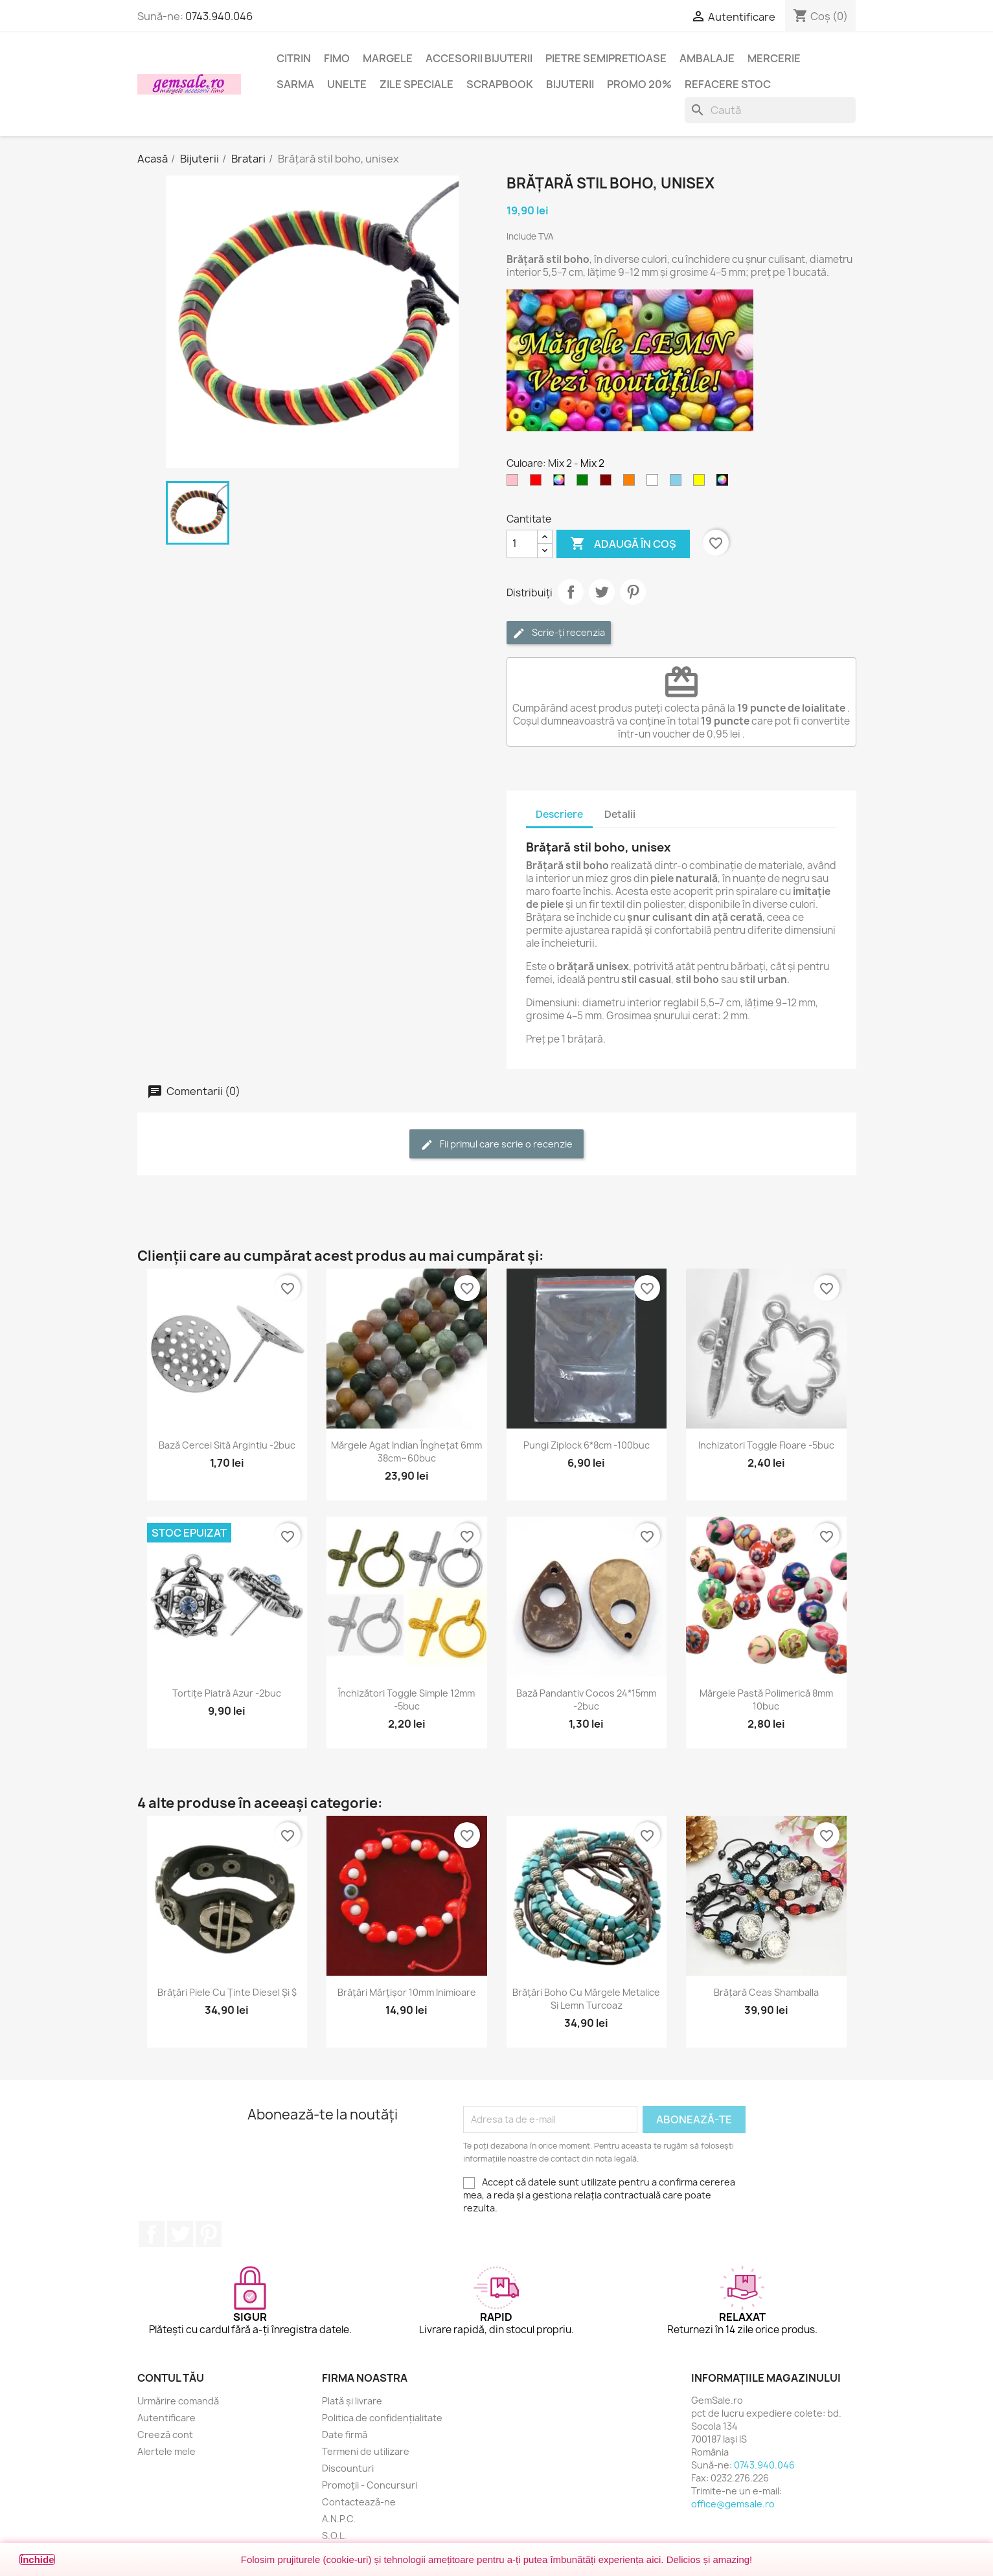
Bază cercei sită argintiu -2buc (227, 1445)
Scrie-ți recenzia (558, 633)
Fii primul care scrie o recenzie (496, 1144)
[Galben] (701, 483)
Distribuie (571, 592)
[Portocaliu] (631, 483)
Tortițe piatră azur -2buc (226, 1693)
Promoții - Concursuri (369, 2485)
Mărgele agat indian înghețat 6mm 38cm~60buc (406, 1451)
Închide (37, 2559)
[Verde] (584, 483)
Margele (388, 58)
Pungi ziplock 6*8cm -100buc (586, 1445)
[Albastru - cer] (678, 483)
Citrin (294, 58)
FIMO (337, 58)
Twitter (180, 2234)
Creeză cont (165, 2434)
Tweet (602, 592)
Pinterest (633, 592)
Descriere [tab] (559, 814)
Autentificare (166, 2418)
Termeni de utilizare (365, 2451)
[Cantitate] (522, 544)
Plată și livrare (352, 2401)
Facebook (152, 2234)
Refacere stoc (728, 84)
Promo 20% (639, 84)
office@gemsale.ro (733, 2504)
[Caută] (770, 110)
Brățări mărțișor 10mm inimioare (406, 1992)
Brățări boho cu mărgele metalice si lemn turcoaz (586, 1998)
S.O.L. (334, 2535)
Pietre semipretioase (606, 58)
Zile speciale (416, 84)
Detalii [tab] (619, 814)
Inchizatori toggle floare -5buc (766, 1445)
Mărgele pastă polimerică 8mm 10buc (766, 1699)
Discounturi (348, 2468)
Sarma (295, 84)
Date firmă (344, 2434)
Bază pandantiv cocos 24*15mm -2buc (586, 1699)
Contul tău (170, 2378)
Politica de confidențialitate (382, 2418)
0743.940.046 (219, 16)
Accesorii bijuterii (479, 58)
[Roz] (515, 483)
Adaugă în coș (623, 544)
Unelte (347, 84)
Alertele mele (166, 2451)
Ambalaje (707, 58)
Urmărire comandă (178, 2401)
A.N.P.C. (339, 2519)
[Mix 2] (724, 483)
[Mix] (561, 483)
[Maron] (608, 483)
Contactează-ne (359, 2502)
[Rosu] (538, 483)
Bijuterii (570, 84)
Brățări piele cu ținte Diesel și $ (227, 1992)
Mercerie (774, 58)
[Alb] (654, 483)
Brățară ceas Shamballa (766, 1992)
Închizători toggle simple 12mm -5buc (406, 1699)
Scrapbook (499, 84)
